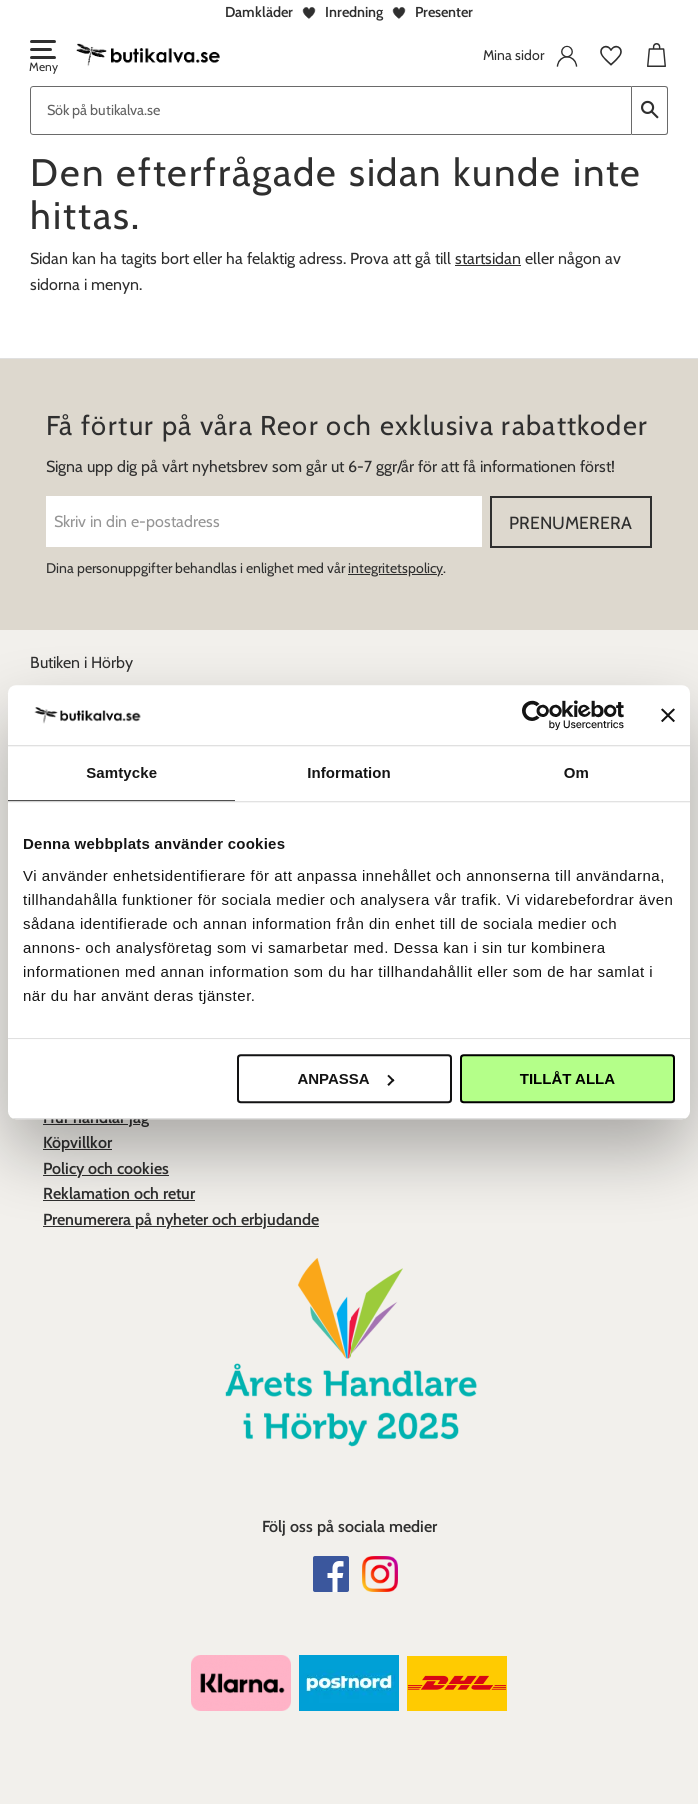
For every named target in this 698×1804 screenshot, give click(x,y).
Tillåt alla (567, 1078)
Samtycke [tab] (121, 772)
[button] (42, 58)
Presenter (444, 12)
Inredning (354, 12)
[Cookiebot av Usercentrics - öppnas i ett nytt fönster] (536, 715)
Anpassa (345, 1078)
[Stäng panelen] (668, 715)
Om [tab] (576, 772)
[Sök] (650, 110)
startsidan (488, 258)
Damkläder (259, 12)
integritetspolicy (395, 568)
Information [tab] (349, 772)
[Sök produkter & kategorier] (331, 110)
